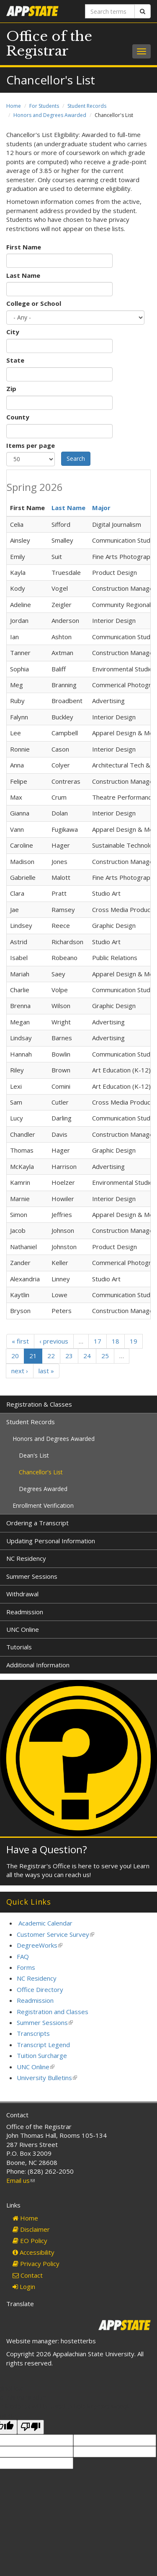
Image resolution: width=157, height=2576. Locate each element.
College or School (33, 303)
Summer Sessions (31, 1576)
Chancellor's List (41, 1472)
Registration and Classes (52, 2011)
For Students (44, 105)
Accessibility (33, 2252)
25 (105, 1356)
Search (76, 458)
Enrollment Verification (43, 1505)
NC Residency (26, 1558)
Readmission (24, 1612)
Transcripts (33, 2033)
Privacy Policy (36, 2263)
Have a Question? (46, 1849)
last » (46, 1371)
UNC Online (22, 1629)
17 (97, 1341)
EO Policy (30, 2240)
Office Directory (40, 1989)
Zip (11, 388)
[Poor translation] (30, 2427)
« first (20, 1341)
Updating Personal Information (50, 1541)
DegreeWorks (39, 1945)
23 (69, 1356)
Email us (20, 2180)
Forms (26, 1967)
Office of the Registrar (49, 43)
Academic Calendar (45, 1923)
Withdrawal (22, 1594)
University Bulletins (47, 2077)
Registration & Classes (39, 1404)
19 (133, 1341)
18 (115, 1341)
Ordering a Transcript (37, 1523)
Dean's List (34, 1455)
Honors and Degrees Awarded (49, 115)
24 (87, 1356)
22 (51, 1356)
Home (13, 105)
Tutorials (19, 1647)
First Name (23, 247)
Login (24, 2286)
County (17, 417)
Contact (28, 2275)
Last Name (23, 275)
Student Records (86, 105)
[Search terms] (110, 11)
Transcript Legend (43, 2044)
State (15, 360)
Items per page (30, 445)
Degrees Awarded (43, 1489)
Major (101, 507)
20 (15, 1356)
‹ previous (53, 1341)
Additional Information (37, 1665)
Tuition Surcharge (42, 2055)
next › (19, 1371)
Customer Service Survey (55, 1934)
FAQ (23, 1956)
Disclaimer (31, 2229)
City (12, 332)
